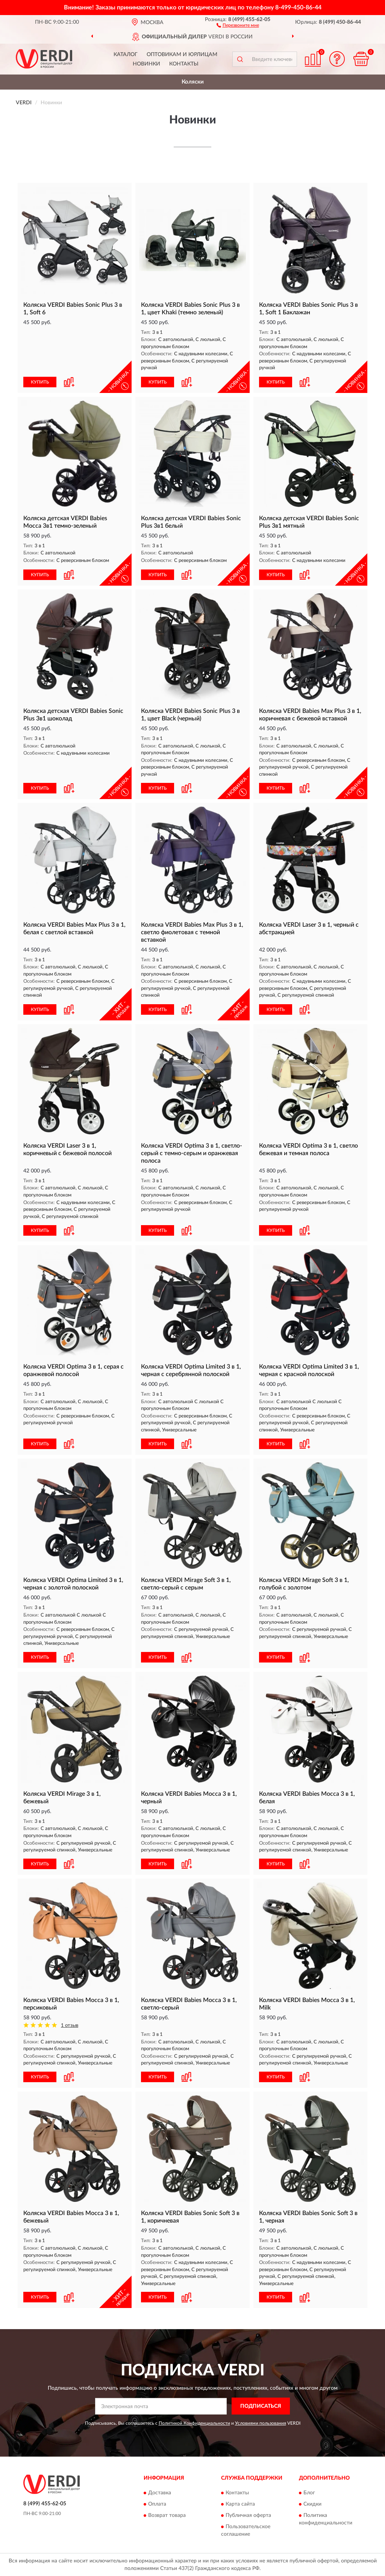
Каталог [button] (126, 54)
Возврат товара (167, 2515)
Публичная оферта (248, 2515)
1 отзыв (69, 2025)
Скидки (312, 2504)
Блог (309, 2492)
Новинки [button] (146, 64)
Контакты (184, 64)
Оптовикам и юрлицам (182, 54)
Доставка (159, 2492)
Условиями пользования (260, 2423)
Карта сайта (240, 2504)
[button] (238, 25)
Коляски (193, 82)
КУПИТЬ (40, 382)
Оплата (157, 2504)
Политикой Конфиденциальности (194, 2423)
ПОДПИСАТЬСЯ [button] (260, 2406)
